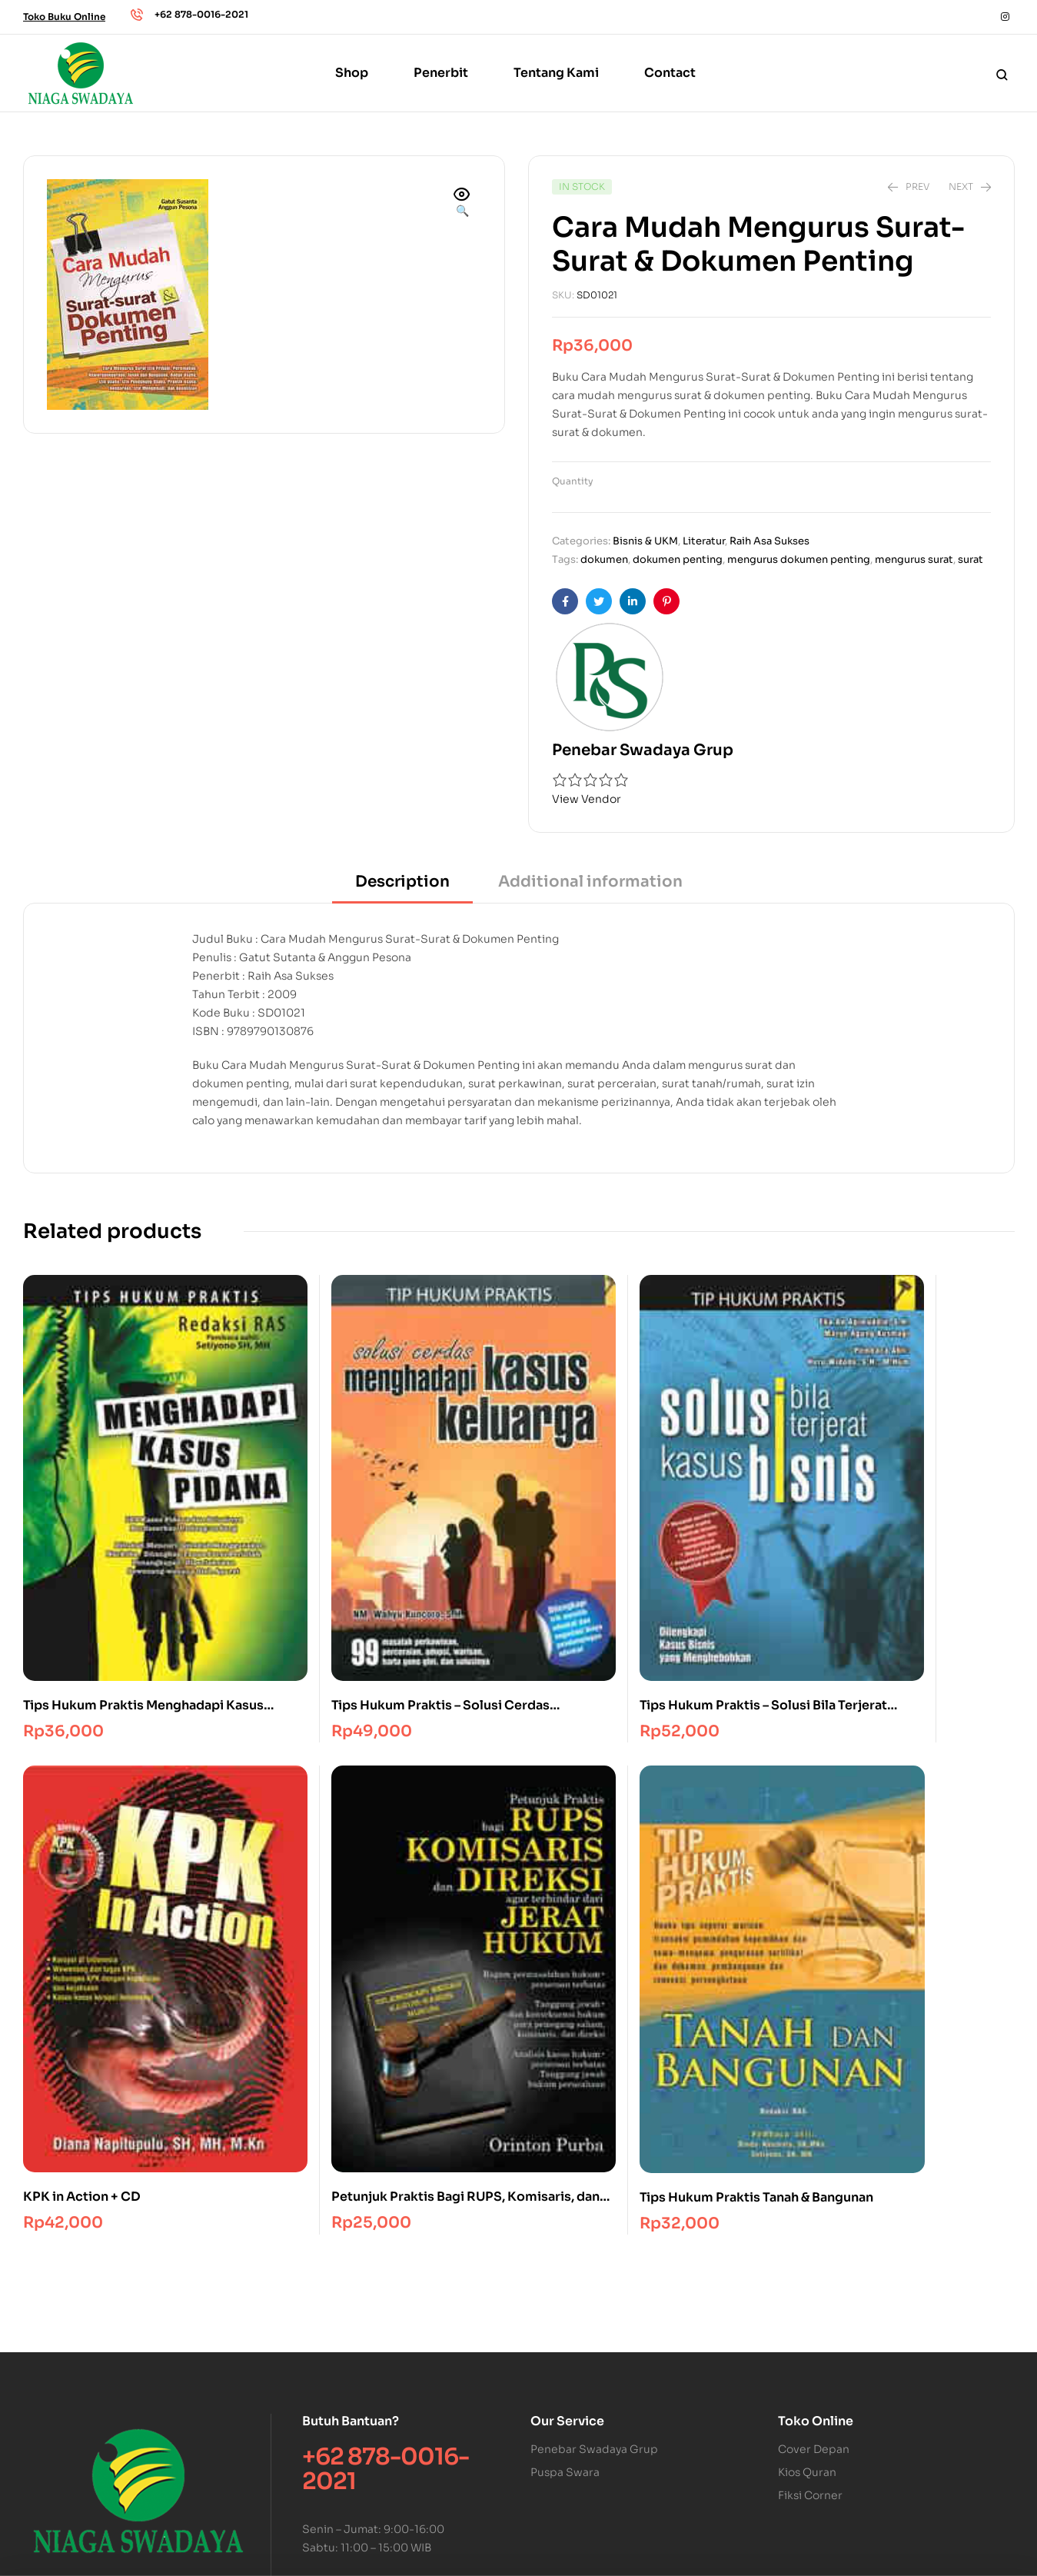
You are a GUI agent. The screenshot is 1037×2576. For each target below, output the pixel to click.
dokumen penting (678, 559)
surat (970, 559)
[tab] (402, 887)
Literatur (704, 540)
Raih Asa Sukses (769, 540)
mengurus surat (914, 559)
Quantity (572, 481)
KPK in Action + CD (690, 1554)
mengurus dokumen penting (798, 559)
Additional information (590, 881)
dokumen (604, 559)
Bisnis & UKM (645, 540)
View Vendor (586, 799)
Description (402, 881)
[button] (462, 204)
